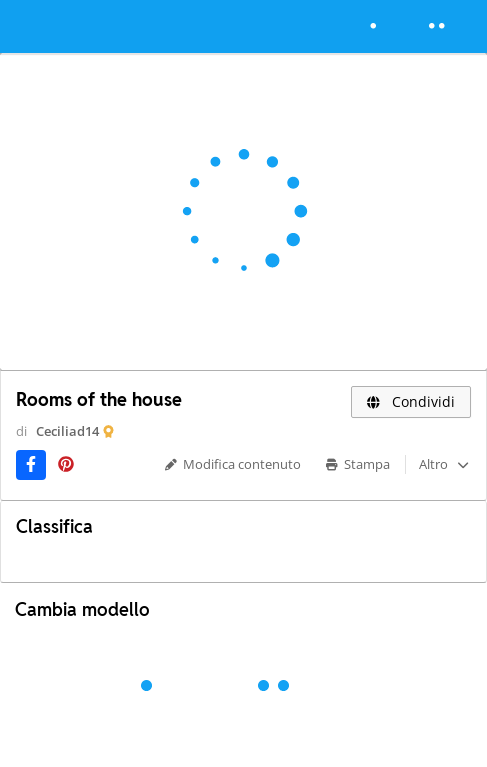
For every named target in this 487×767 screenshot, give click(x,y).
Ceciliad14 (67, 431)
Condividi (411, 401)
